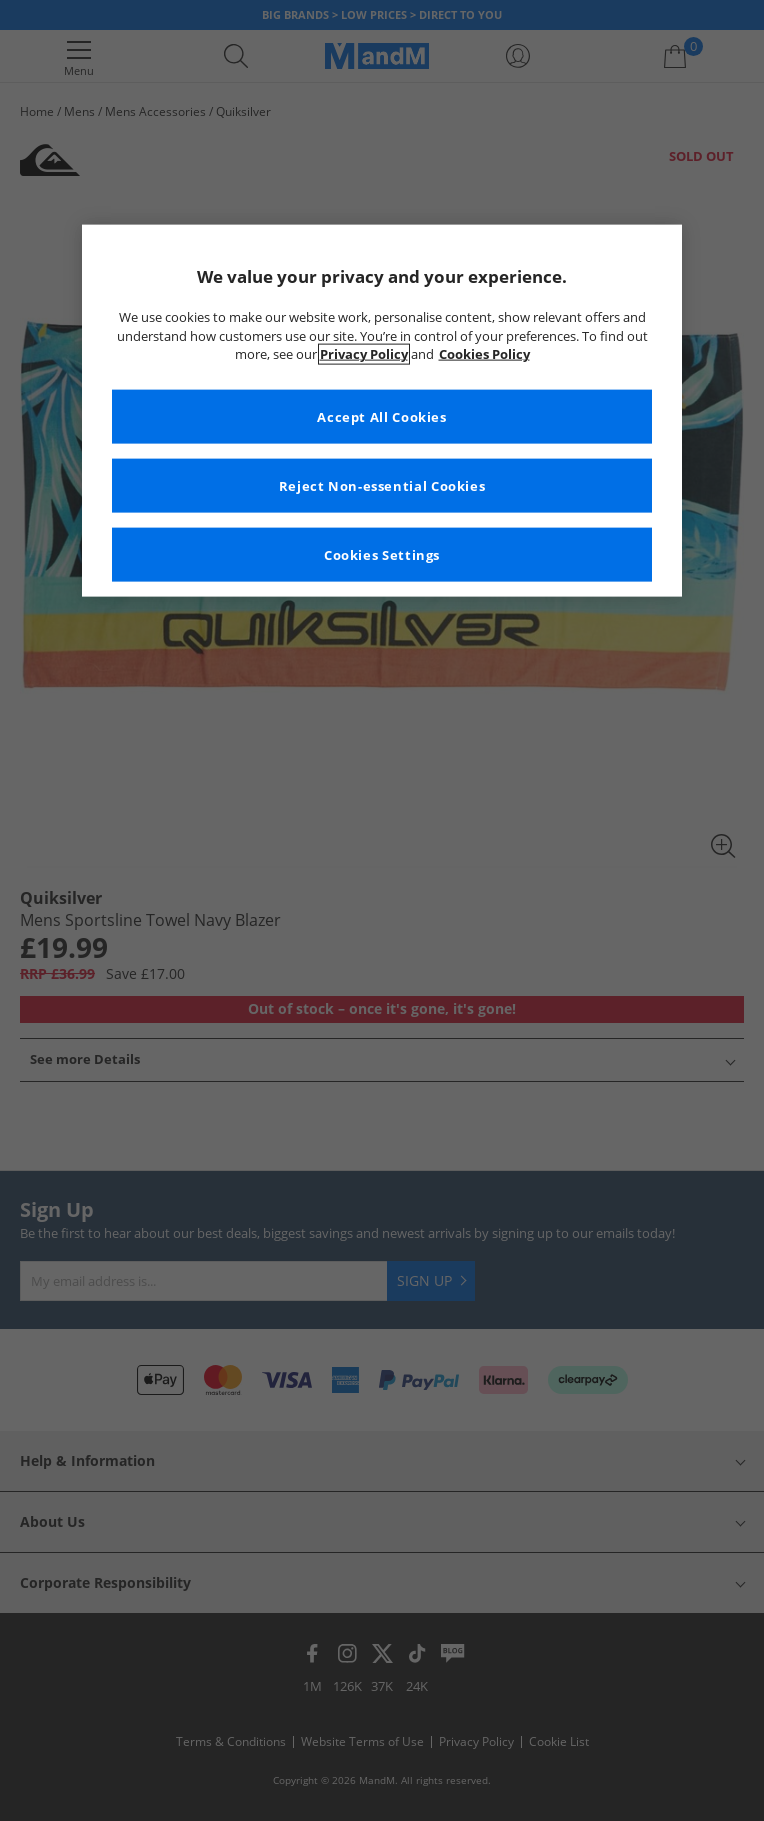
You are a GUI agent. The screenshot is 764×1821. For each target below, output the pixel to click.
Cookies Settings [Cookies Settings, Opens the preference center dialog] (382, 554)
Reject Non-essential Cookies (382, 485)
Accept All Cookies (381, 416)
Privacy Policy (364, 354)
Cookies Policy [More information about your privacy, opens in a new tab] (484, 354)
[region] (382, 411)
